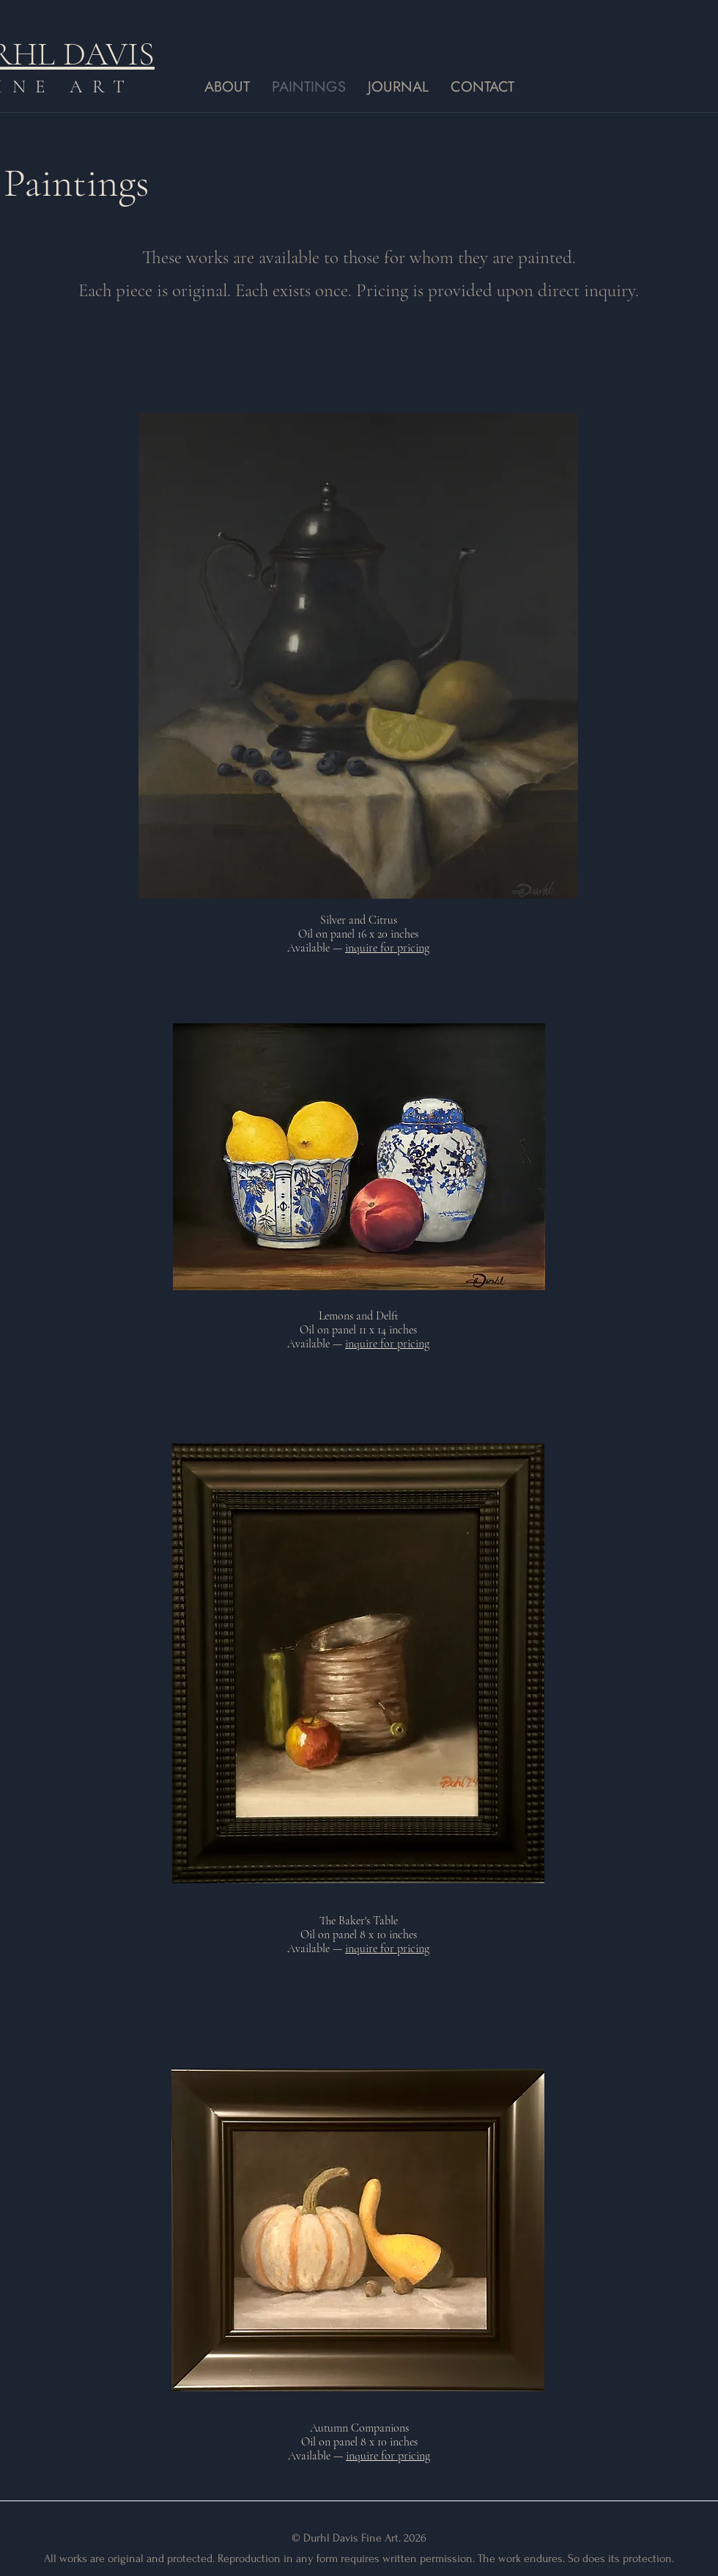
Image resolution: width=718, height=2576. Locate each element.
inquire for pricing (387, 948)
